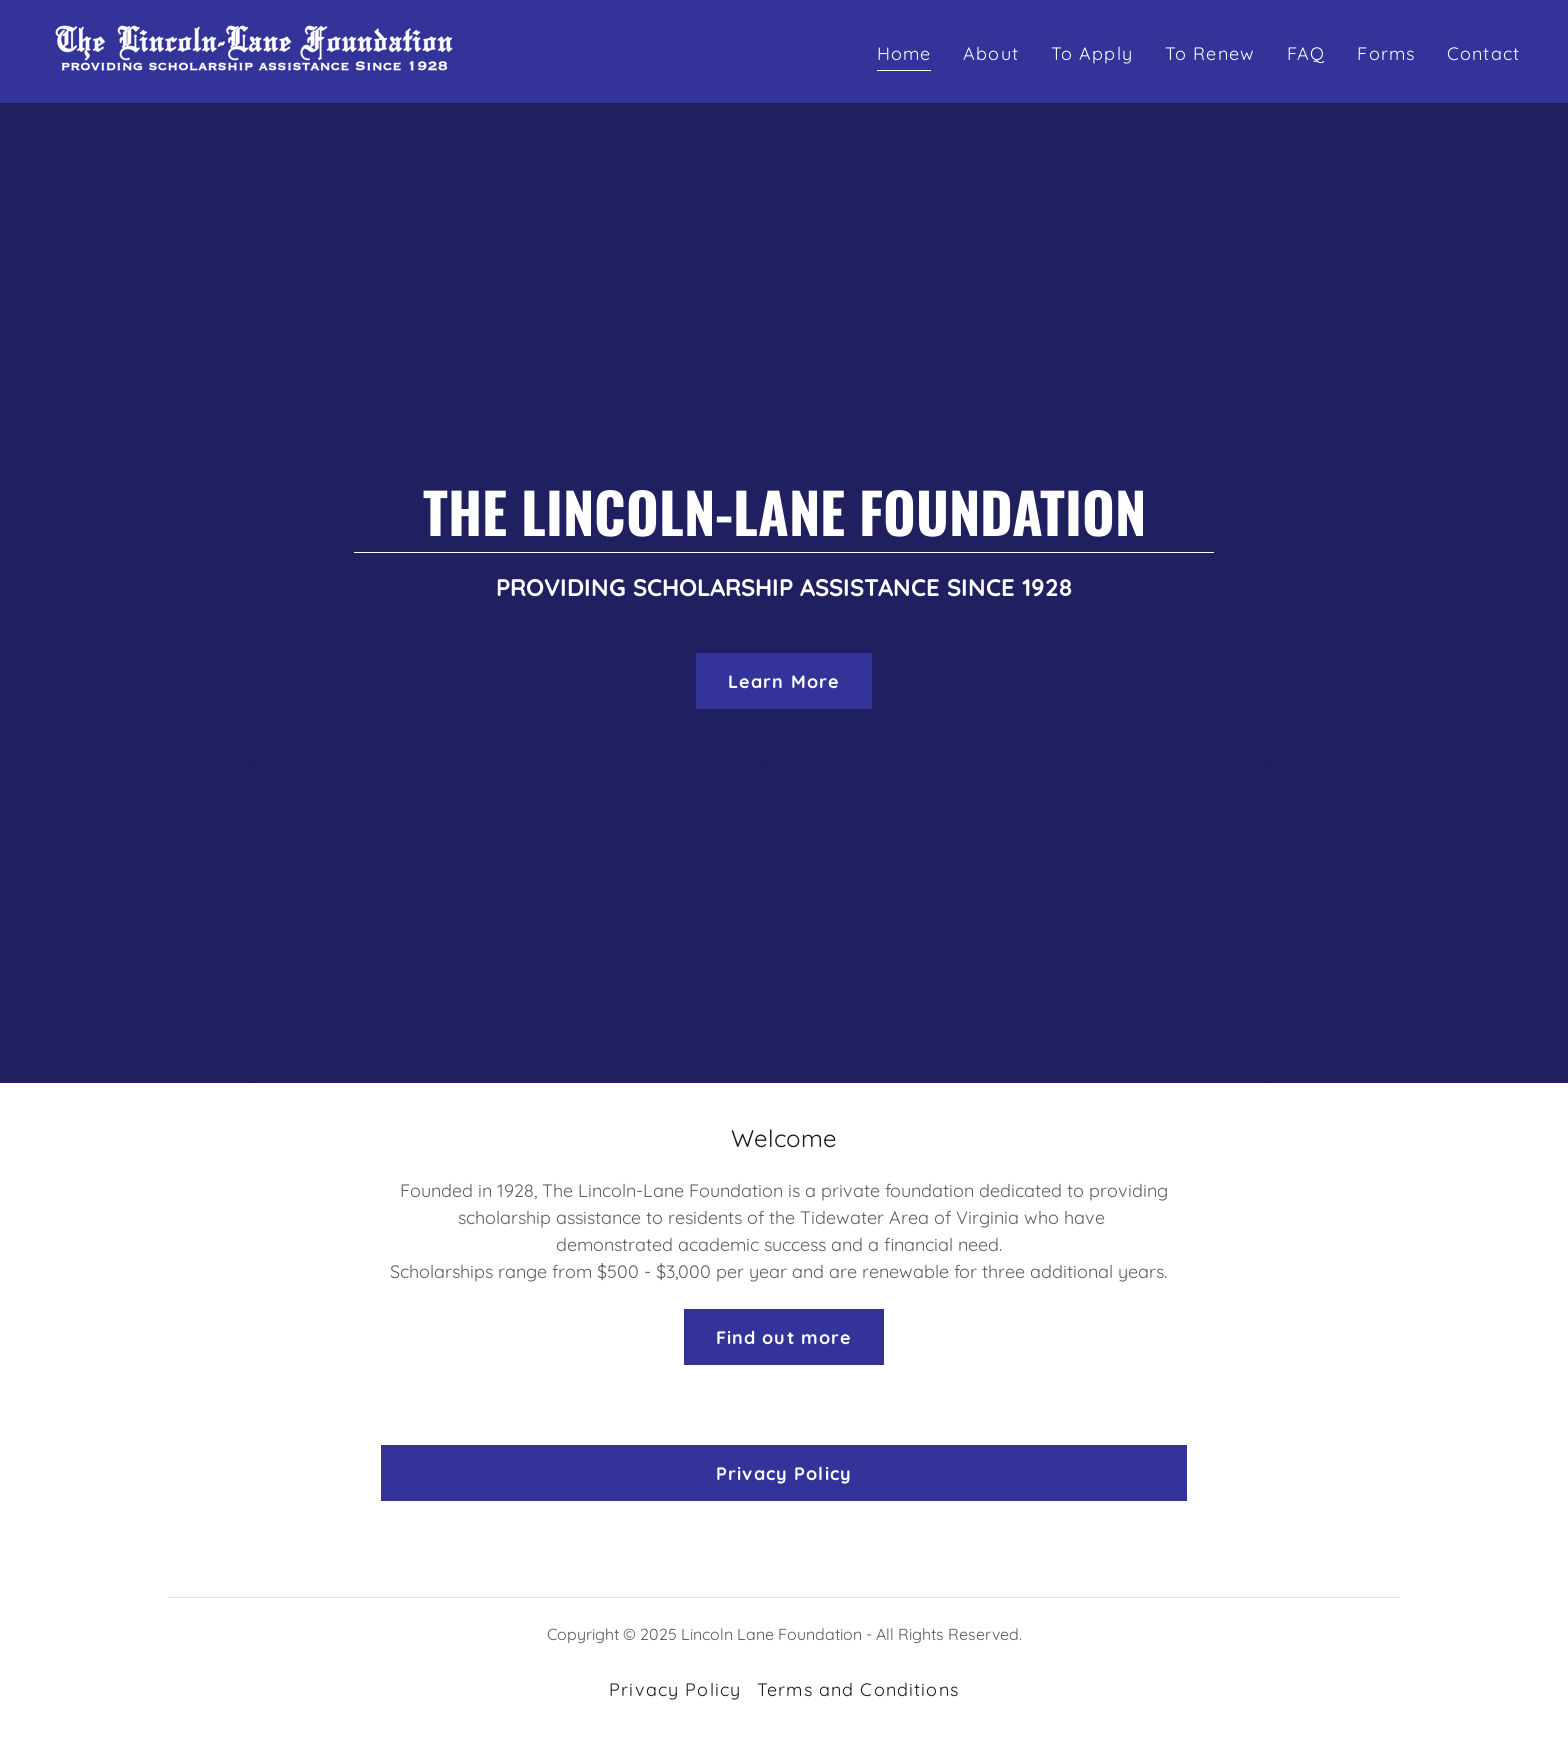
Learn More (784, 681)
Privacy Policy (784, 1473)
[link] (254, 49)
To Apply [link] (1092, 53)
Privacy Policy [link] (675, 1689)
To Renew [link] (1210, 53)
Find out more (784, 1337)
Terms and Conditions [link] (858, 1689)
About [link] (991, 53)
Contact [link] (1483, 53)
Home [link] (904, 53)
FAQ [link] (1306, 53)
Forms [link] (1386, 53)
